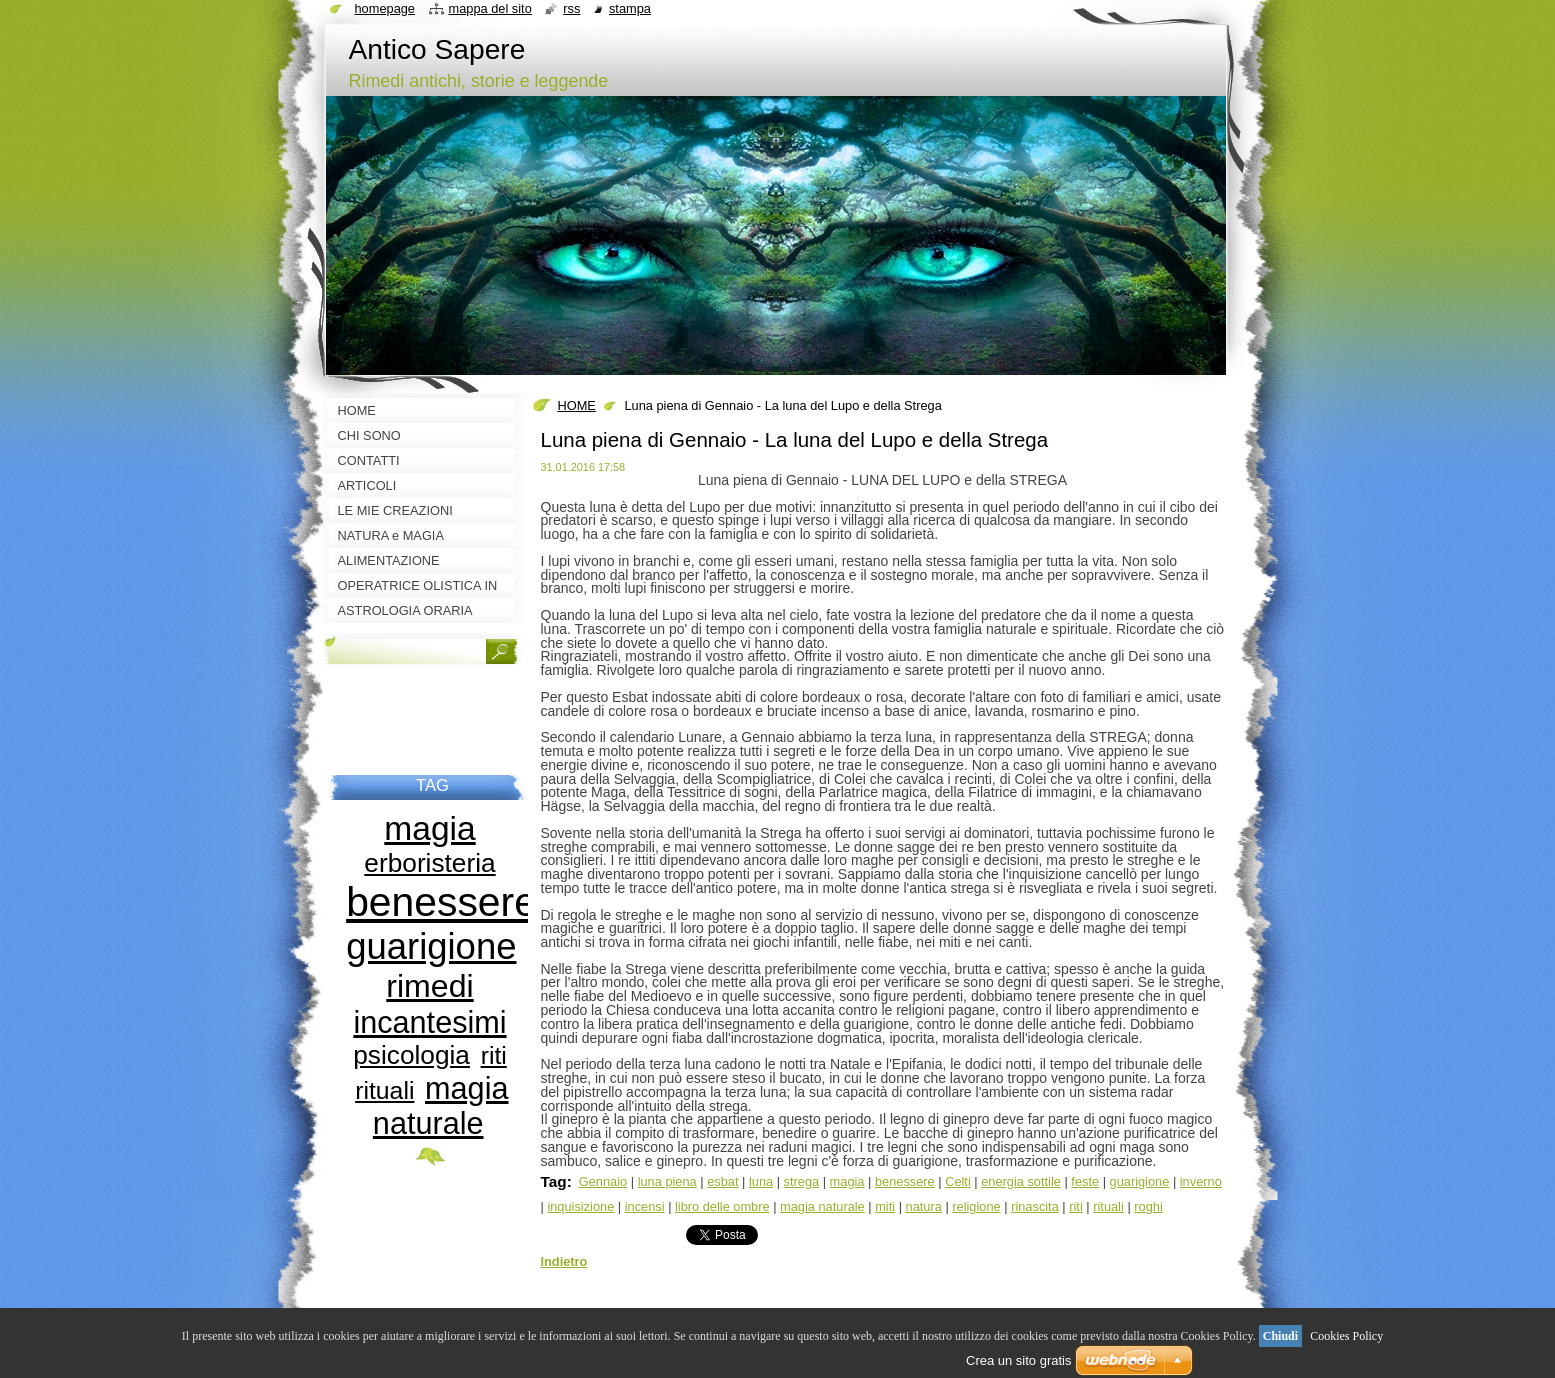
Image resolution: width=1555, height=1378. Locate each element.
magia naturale (822, 1206)
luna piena (667, 1181)
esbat (722, 1181)
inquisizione (580, 1206)
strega (802, 1181)
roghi (1148, 1206)
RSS (571, 8)
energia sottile (1021, 1181)
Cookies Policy (1346, 1336)
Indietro (564, 1261)
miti (885, 1206)
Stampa (630, 8)
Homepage (385, 8)
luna (761, 1181)
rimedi (429, 986)
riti (1076, 1206)
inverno (1201, 1181)
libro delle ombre (722, 1206)
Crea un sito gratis (1019, 1360)
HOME (577, 405)
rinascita (1035, 1206)
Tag (554, 1181)
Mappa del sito (490, 8)
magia (847, 1181)
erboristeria (429, 863)
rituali (1108, 1206)
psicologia (411, 1055)
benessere (905, 1181)
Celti (958, 1181)
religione (976, 1206)
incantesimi (429, 1022)
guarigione (1140, 1181)
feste (1085, 1181)
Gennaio (603, 1181)
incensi (645, 1206)
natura (924, 1206)
